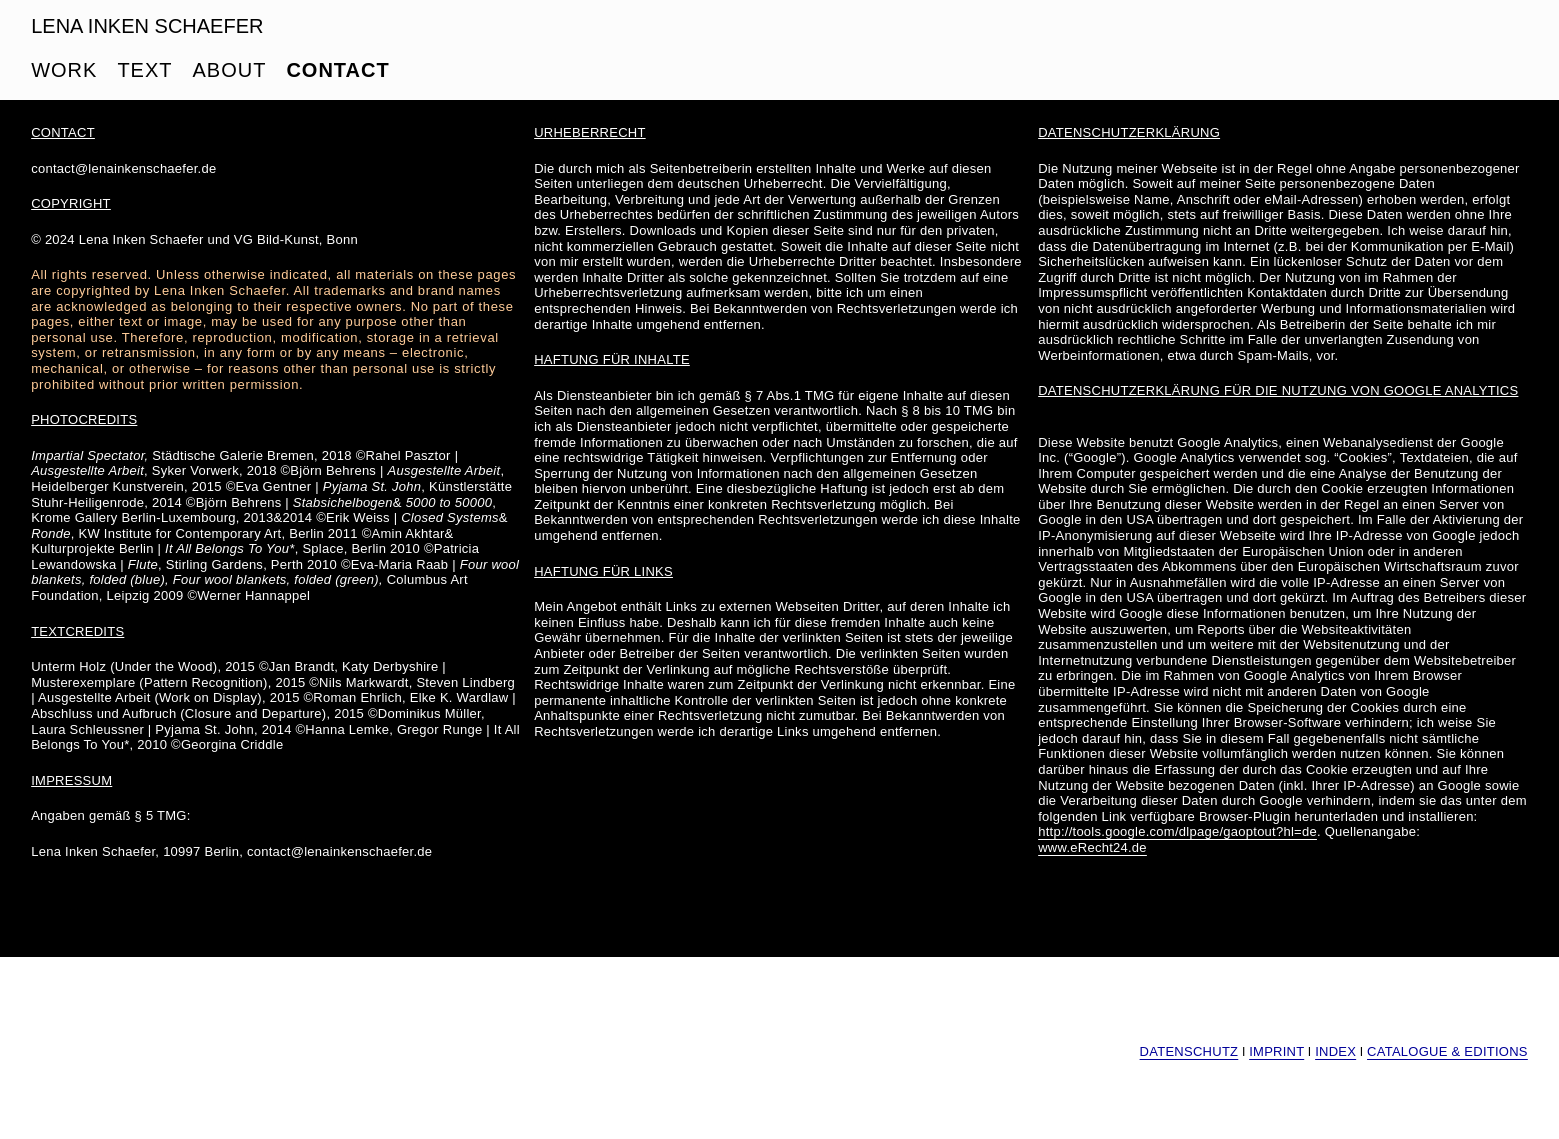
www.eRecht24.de (1092, 847)
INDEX (1335, 1051)
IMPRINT (1276, 1051)
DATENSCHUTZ (1189, 1051)
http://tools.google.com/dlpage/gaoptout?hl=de (1177, 831)
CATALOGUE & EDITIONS (1447, 1051)
